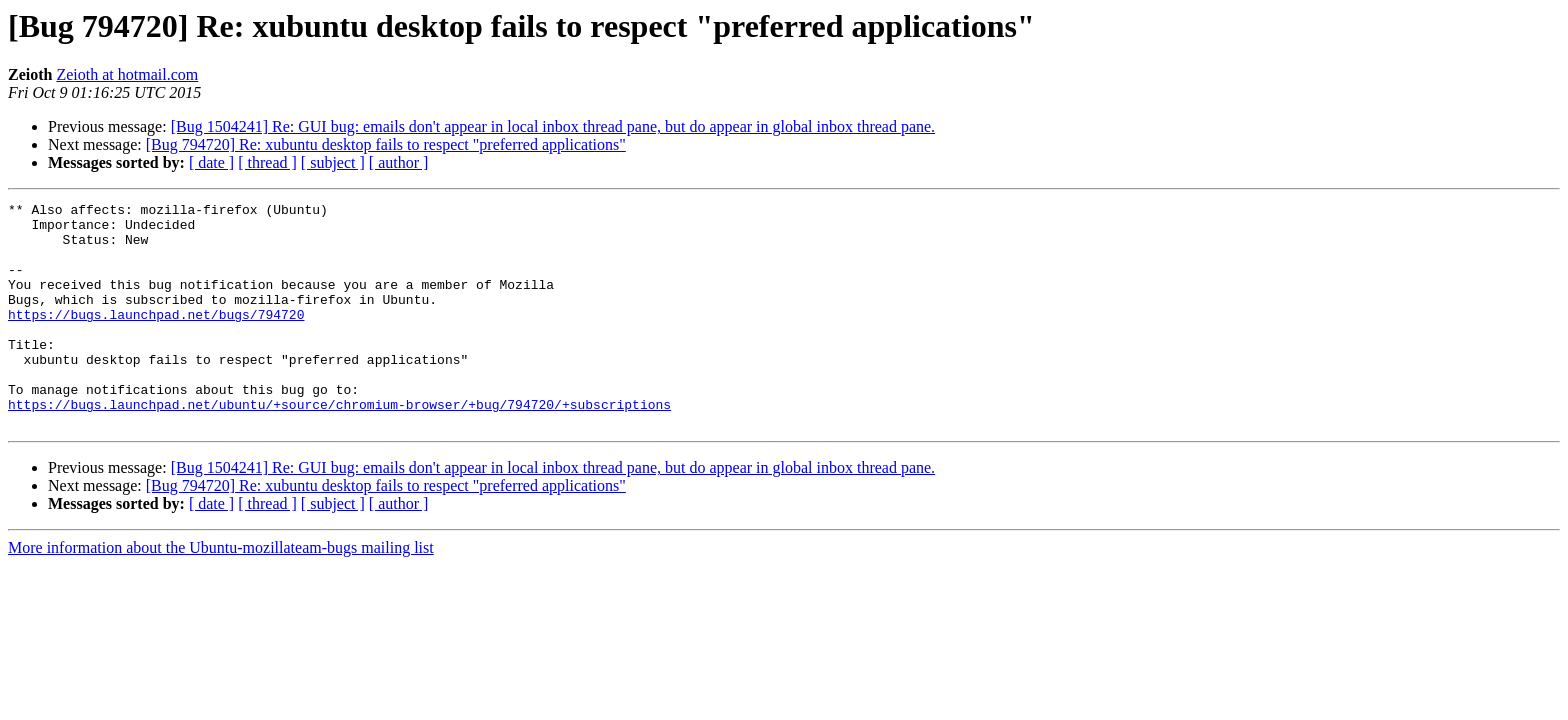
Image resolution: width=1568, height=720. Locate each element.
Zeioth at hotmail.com (127, 74)
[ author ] (399, 162)
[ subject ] (333, 162)
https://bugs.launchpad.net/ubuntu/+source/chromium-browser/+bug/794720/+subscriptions (339, 446)
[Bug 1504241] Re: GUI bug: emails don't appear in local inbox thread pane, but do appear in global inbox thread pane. (553, 126)
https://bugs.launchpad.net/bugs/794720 (156, 338)
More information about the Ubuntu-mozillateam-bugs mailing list (221, 592)
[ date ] (211, 162)
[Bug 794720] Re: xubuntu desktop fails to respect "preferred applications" (386, 144)
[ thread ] (267, 162)
